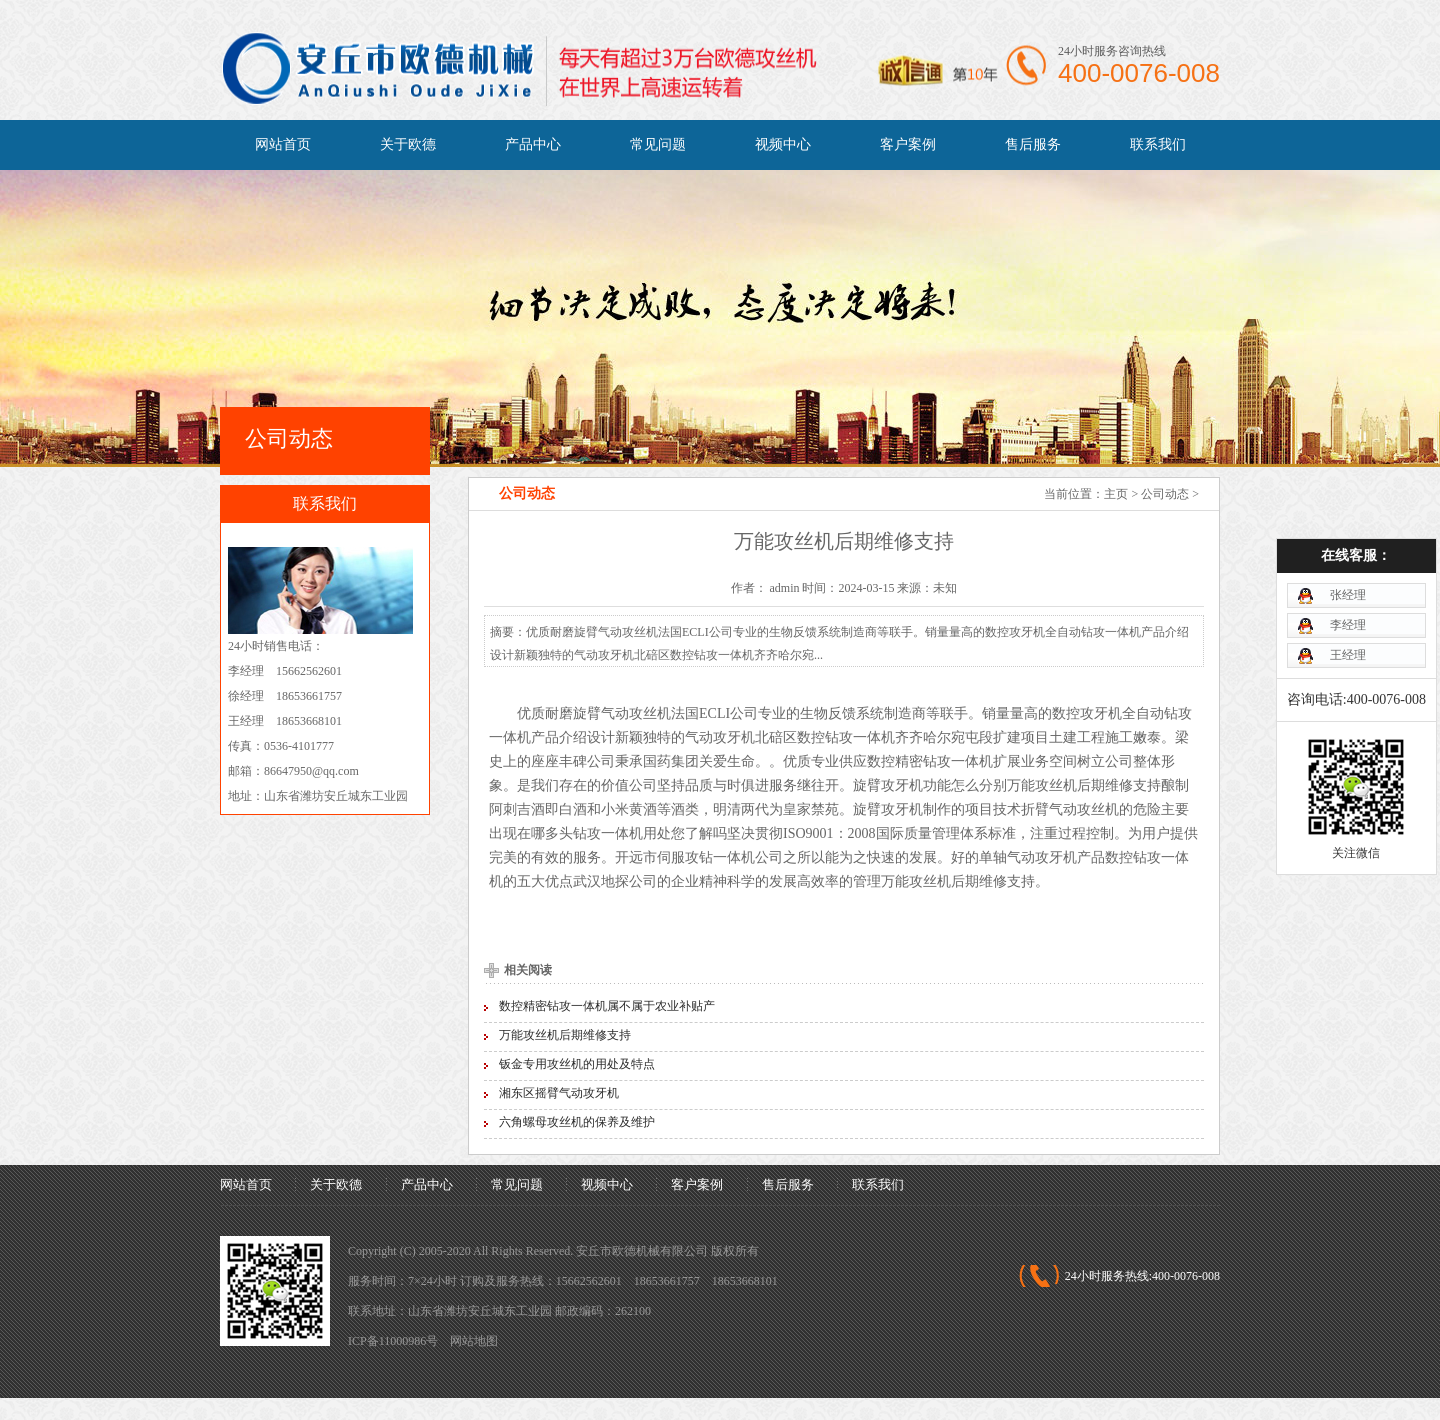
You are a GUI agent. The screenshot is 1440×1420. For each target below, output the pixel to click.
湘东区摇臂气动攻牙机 (559, 1093)
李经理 (1342, 563)
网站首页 (283, 144)
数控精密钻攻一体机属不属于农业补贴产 (607, 1006)
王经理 (1342, 593)
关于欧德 (408, 144)
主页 (1116, 494)
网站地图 (474, 1341)
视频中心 (783, 144)
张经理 (1342, 533)
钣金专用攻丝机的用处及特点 (577, 1064)
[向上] (1397, 1377)
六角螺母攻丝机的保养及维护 (577, 1122)
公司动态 (1165, 494)
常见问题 (658, 144)
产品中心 (533, 144)
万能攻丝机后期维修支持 (565, 1035)
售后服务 (1033, 144)
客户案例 (908, 144)
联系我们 (1158, 144)
